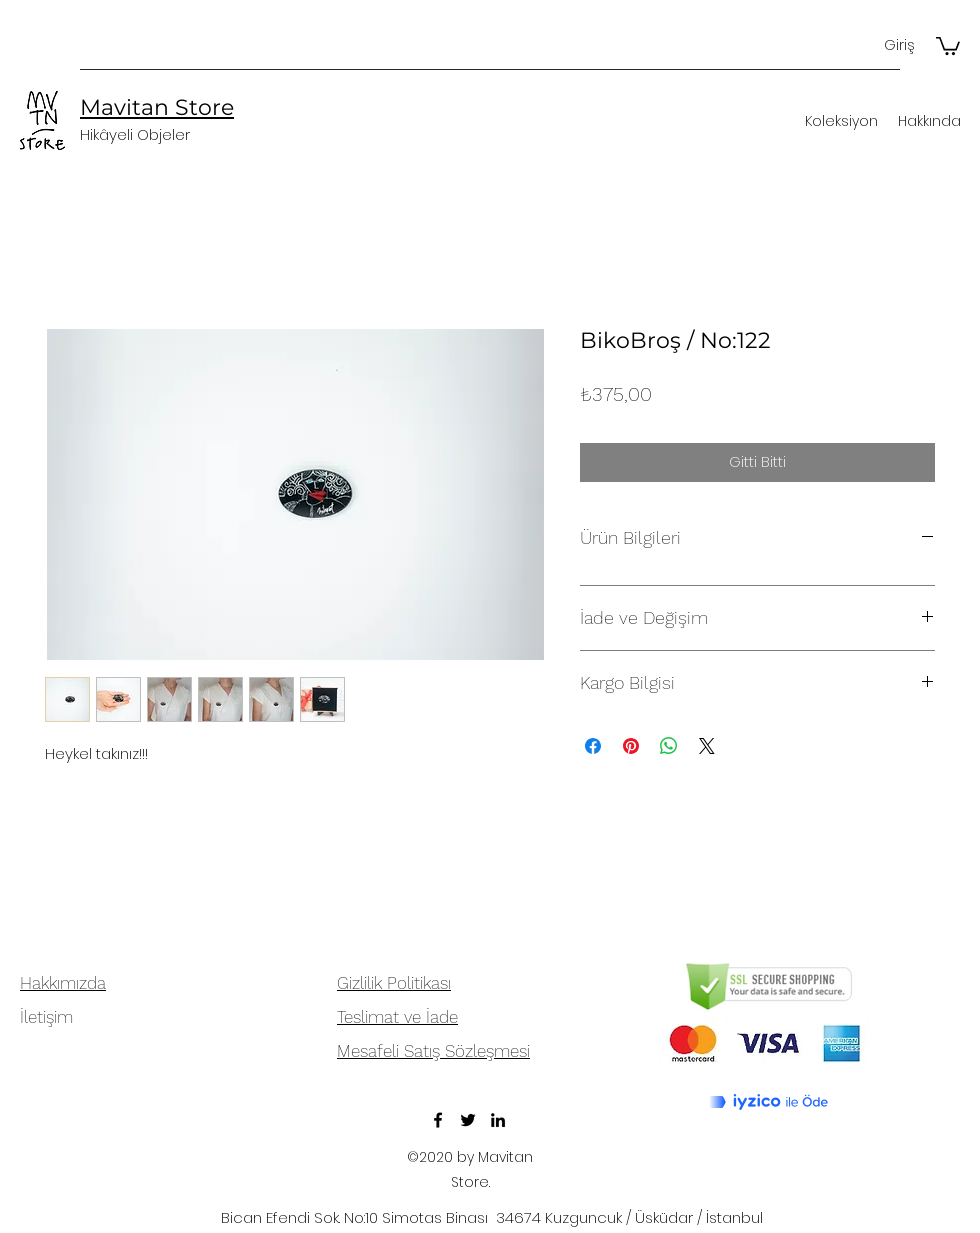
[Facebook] (438, 1120)
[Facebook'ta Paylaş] (593, 746)
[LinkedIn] (498, 1120)
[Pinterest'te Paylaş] (631, 746)
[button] (948, 45)
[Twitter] (468, 1120)
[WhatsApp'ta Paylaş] (669, 746)
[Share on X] (707, 746)
